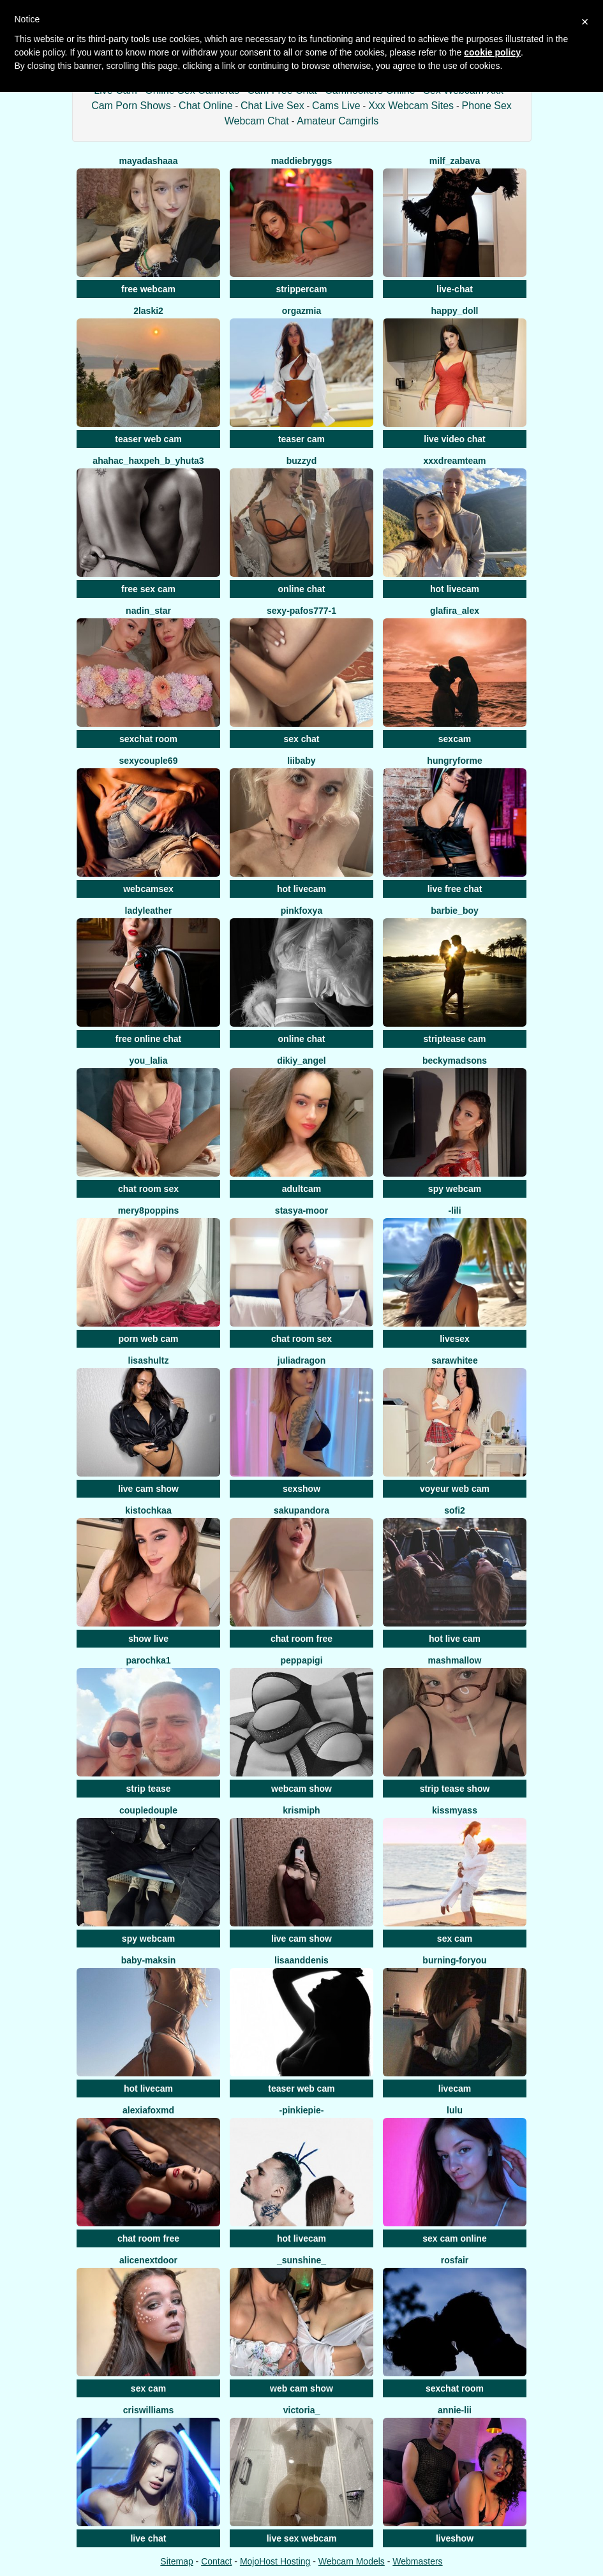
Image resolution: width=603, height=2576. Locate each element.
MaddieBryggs (301, 161)
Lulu (455, 2110)
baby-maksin (148, 1960)
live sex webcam (302, 2538)
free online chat (148, 1039)
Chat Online (206, 105)
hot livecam (454, 589)
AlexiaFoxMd (148, 2110)
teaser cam (301, 439)
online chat (301, 589)
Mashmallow (454, 1660)
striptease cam (454, 1039)
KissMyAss (454, 1810)
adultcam (301, 1189)
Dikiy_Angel (301, 1060)
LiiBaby (301, 761)
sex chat (301, 739)
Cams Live (336, 105)
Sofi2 (454, 1510)
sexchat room (148, 739)
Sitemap (176, 2561)
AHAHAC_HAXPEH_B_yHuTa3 (148, 461)
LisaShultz (148, 1360)
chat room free (301, 1639)
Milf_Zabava (454, 161)
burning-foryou (454, 1960)
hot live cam (454, 1639)
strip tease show (455, 1788)
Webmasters (417, 2561)
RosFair (455, 2260)
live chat (148, 2538)
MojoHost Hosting (275, 2561)
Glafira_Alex (454, 611)
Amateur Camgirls (337, 120)
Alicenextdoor (148, 2260)
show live (148, 1639)
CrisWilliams (148, 2410)
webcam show (301, 1788)
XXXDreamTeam (454, 461)
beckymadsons (454, 1060)
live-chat (454, 289)
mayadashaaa (148, 161)
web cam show (301, 2388)
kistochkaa (148, 1510)
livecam (454, 2088)
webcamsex (148, 889)
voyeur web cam (454, 1489)
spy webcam (454, 1189)
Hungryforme (454, 761)
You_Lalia (149, 1060)
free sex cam (148, 589)
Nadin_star (148, 611)
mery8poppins (148, 1210)
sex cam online (454, 2238)
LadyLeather (148, 910)
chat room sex (148, 1189)
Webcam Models (351, 2561)
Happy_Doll (455, 311)
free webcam (148, 289)
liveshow (454, 2538)
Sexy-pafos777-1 (301, 611)
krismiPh (301, 1810)
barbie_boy (455, 910)
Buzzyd (301, 461)
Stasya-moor (301, 1210)
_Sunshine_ (301, 2260)
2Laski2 (148, 311)
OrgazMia (301, 311)
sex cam (454, 1938)
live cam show (148, 1489)
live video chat (454, 439)
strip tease (148, 1788)
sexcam (454, 739)
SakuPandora (301, 1510)
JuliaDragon (301, 1360)
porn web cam (148, 1339)
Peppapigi (301, 1660)
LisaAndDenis (301, 1960)
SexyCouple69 (148, 761)
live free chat (455, 889)
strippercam (301, 289)
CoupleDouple (148, 1810)
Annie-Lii (455, 2410)
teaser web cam (148, 439)
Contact (216, 2561)
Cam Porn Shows (131, 105)
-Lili (454, 1210)
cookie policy (492, 52)
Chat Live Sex (272, 105)
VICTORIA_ (301, 2410)
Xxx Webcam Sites (411, 105)
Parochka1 (148, 1660)
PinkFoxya (301, 910)
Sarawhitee (454, 1360)
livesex (455, 1339)
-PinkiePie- (301, 2110)
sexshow (301, 1489)
